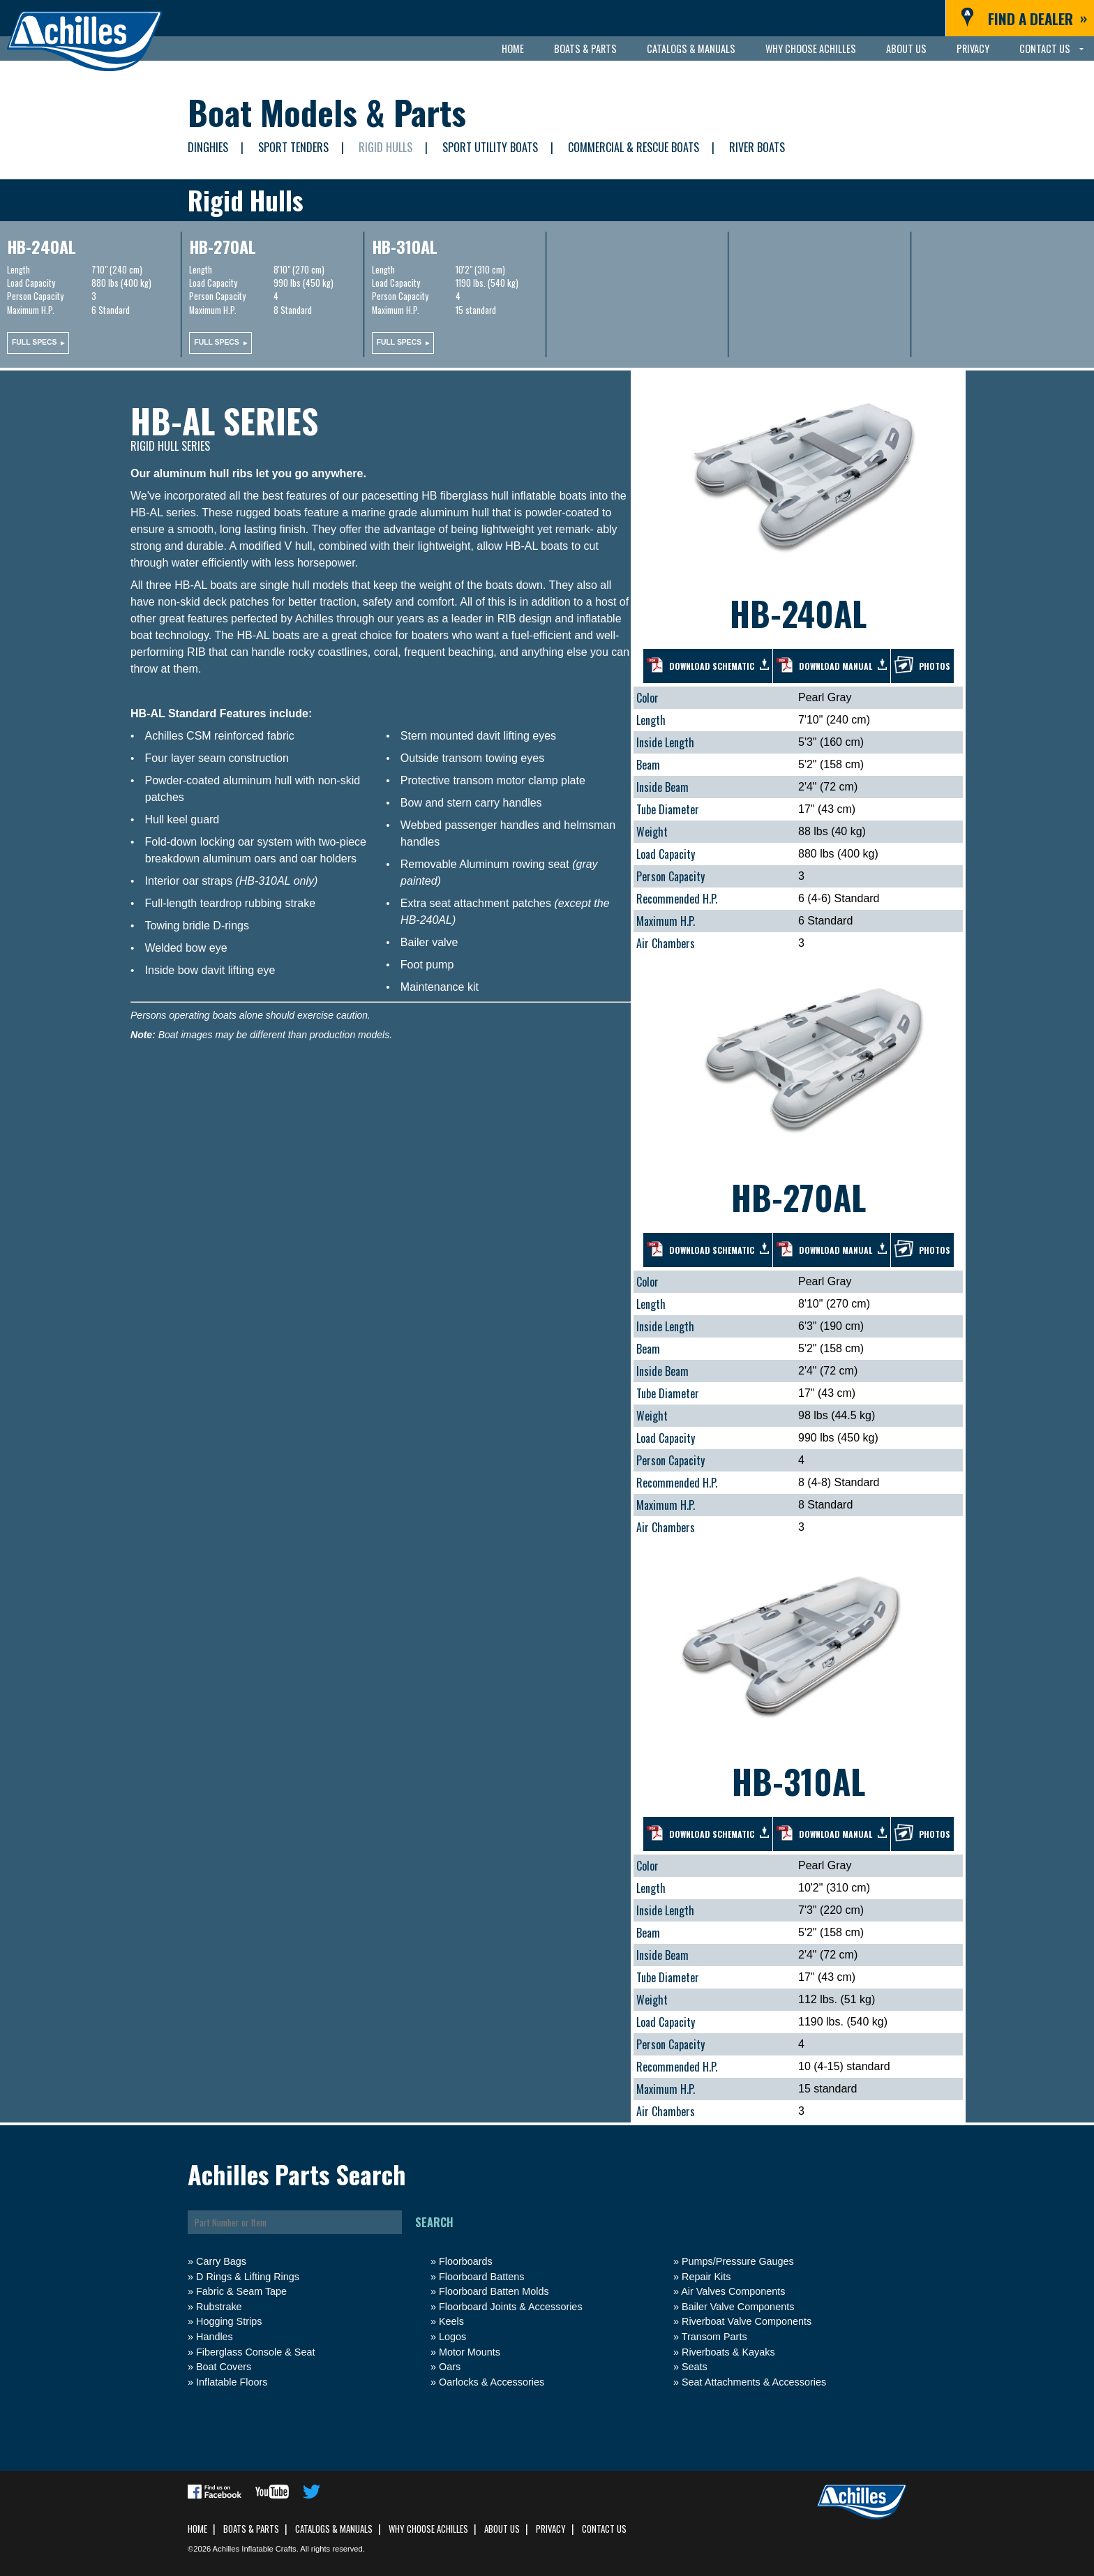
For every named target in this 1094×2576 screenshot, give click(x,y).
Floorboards (466, 2261)
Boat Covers (223, 2366)
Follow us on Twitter (311, 2492)
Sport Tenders (293, 147)
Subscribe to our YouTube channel (272, 2492)
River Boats (757, 147)
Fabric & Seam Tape (241, 2291)
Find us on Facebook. (214, 2492)
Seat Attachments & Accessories (754, 2382)
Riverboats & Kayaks (728, 2352)
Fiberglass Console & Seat (255, 2352)
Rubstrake (219, 2306)
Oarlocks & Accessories (491, 2382)
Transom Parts (714, 2336)
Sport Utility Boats (490, 147)
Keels (451, 2321)
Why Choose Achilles (810, 48)
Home (513, 48)
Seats (694, 2366)
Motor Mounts (469, 2352)
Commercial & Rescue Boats (633, 147)
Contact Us (1044, 48)
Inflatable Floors (231, 2382)
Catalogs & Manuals (691, 48)
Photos (934, 666)
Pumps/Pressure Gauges (738, 2261)
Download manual (835, 666)
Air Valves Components (733, 2291)
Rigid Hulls (385, 147)
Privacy (973, 48)
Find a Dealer (1030, 18)
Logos (452, 2336)
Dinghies (208, 147)
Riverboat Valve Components (746, 2321)
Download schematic (711, 666)
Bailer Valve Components (738, 2306)
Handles (214, 2336)
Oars (449, 2366)
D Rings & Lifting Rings (247, 2276)
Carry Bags (221, 2261)
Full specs (34, 342)
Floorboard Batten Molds (494, 2291)
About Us (906, 48)
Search (434, 2222)
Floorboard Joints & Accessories (511, 2306)
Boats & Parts (585, 48)
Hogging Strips (229, 2321)
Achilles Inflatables (84, 41)
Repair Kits (706, 2276)
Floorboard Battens (481, 2276)
